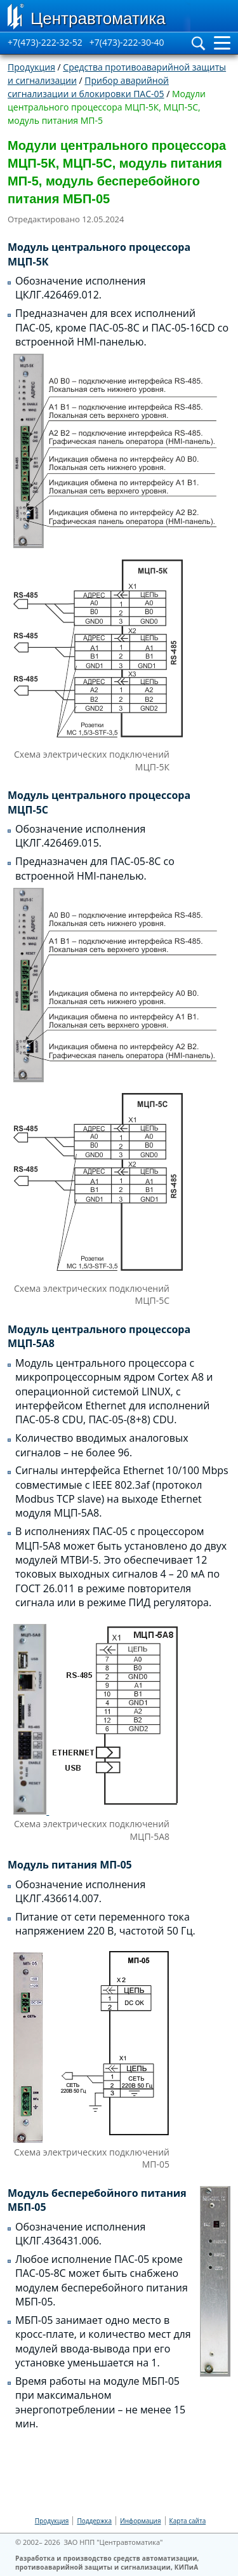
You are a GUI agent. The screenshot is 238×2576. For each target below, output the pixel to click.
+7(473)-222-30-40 (126, 42)
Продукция (31, 67)
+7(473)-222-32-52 (45, 42)
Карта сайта (187, 2520)
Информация (140, 2520)
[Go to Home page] (95, 16)
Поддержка (94, 2520)
